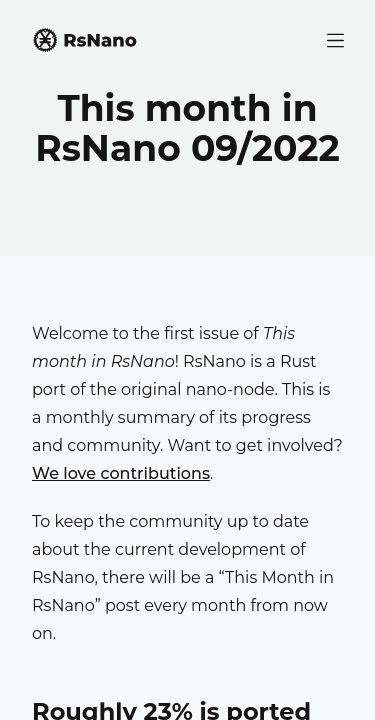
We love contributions (121, 473)
